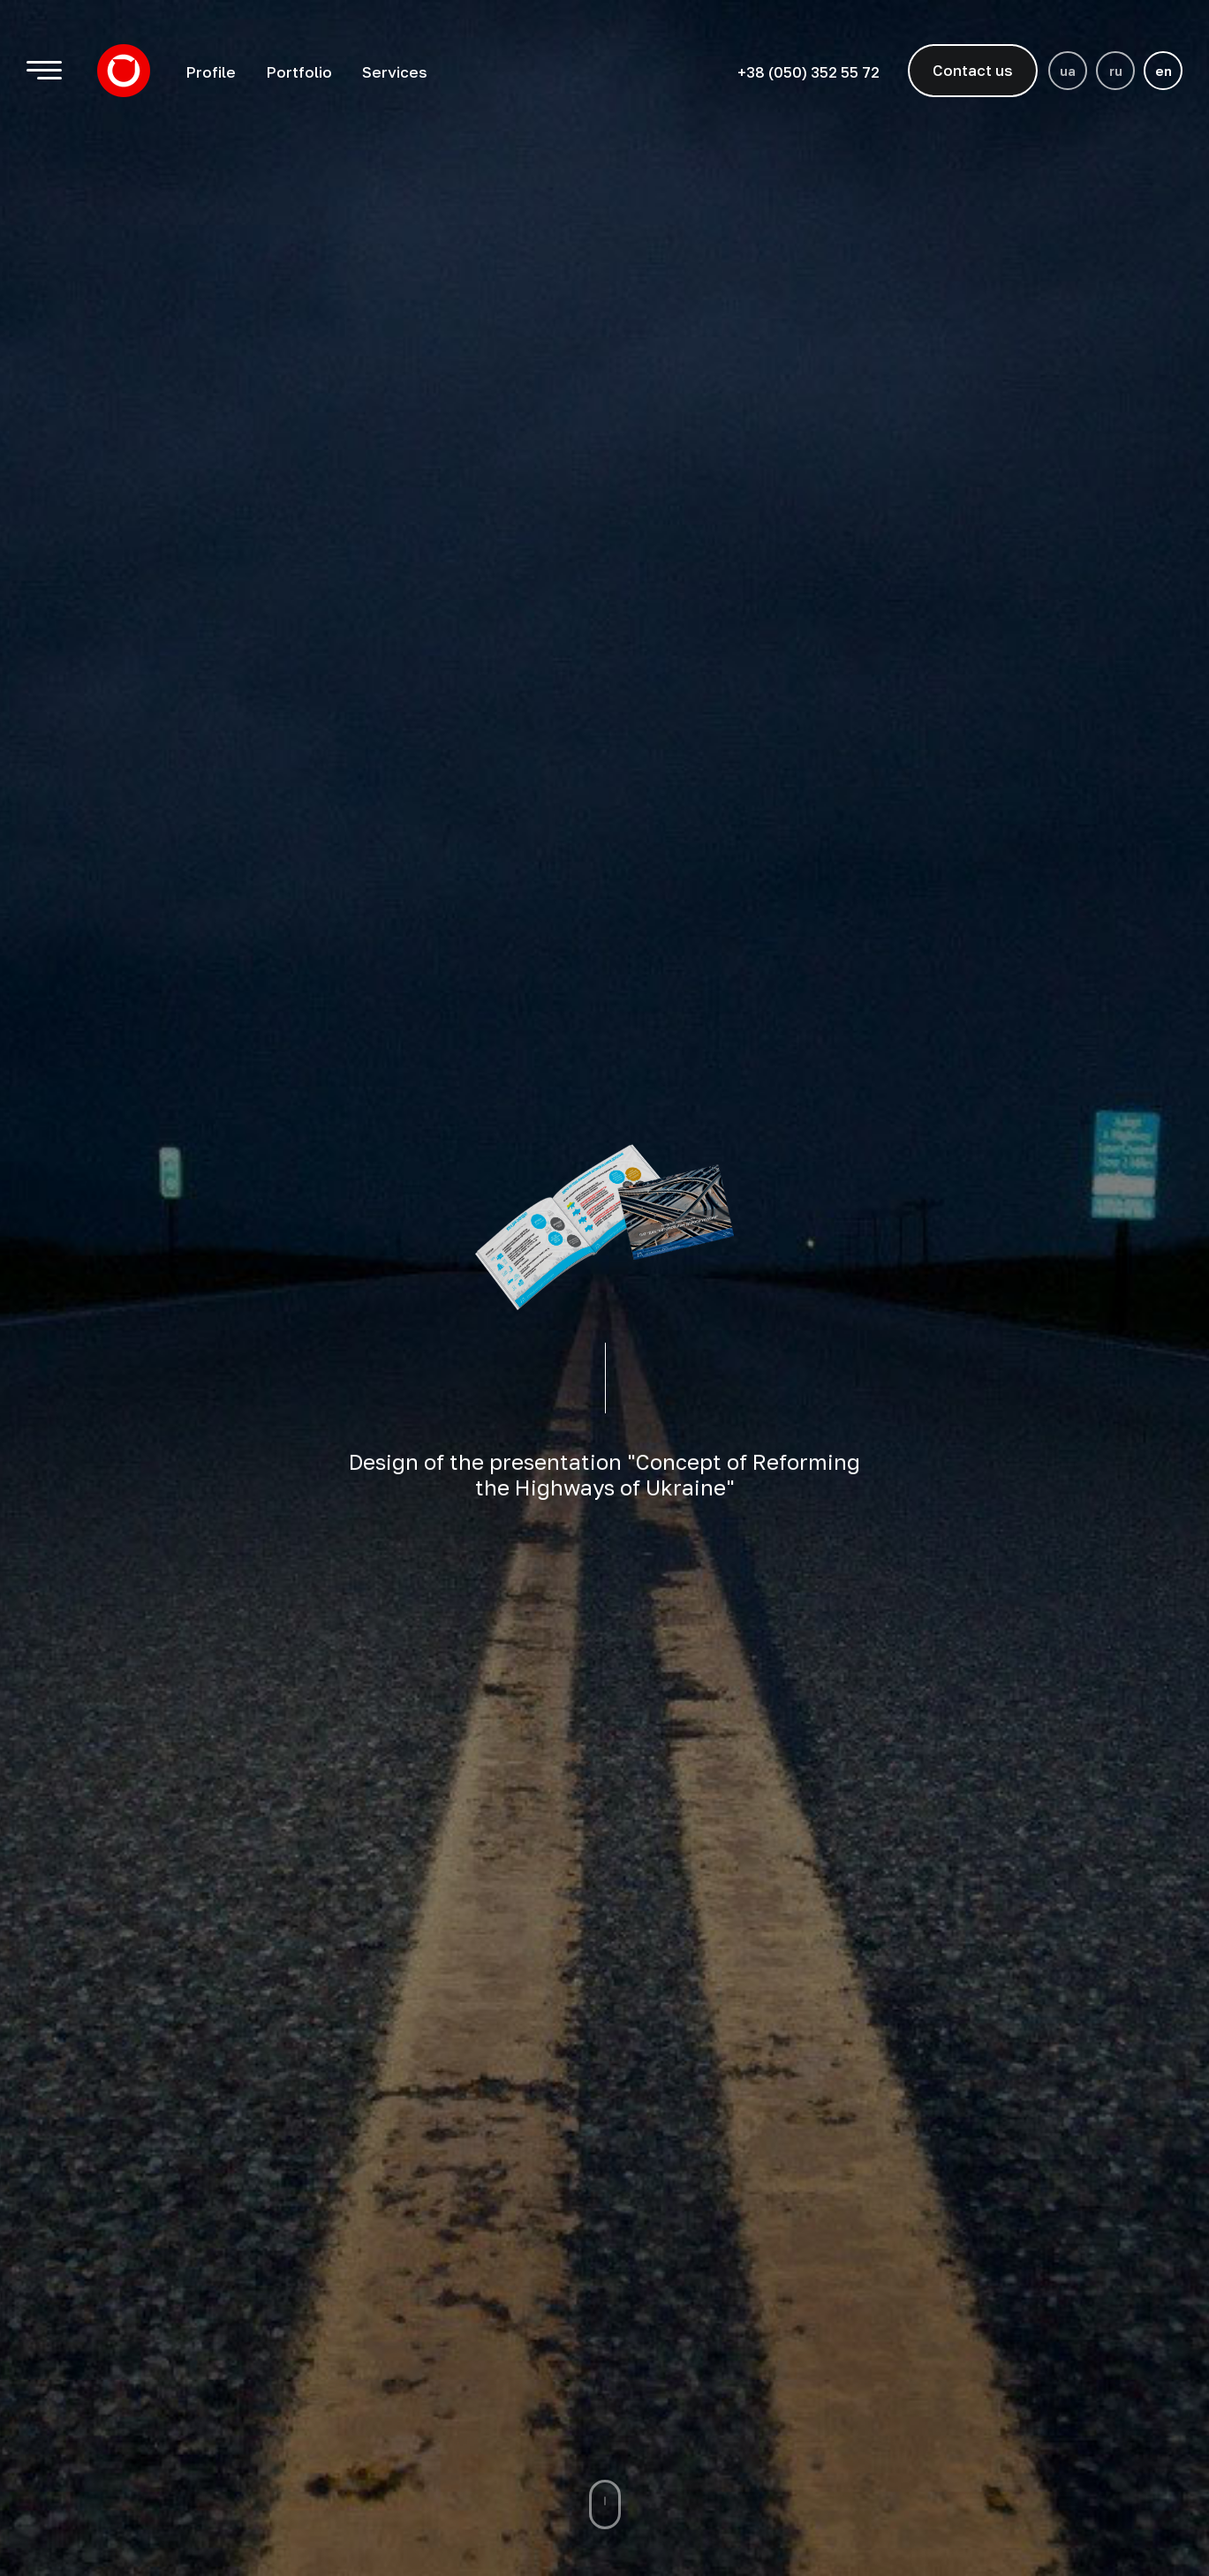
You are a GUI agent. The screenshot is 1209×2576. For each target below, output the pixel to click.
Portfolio (299, 72)
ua (1068, 71)
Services (394, 72)
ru (1115, 71)
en (1163, 71)
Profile (210, 72)
